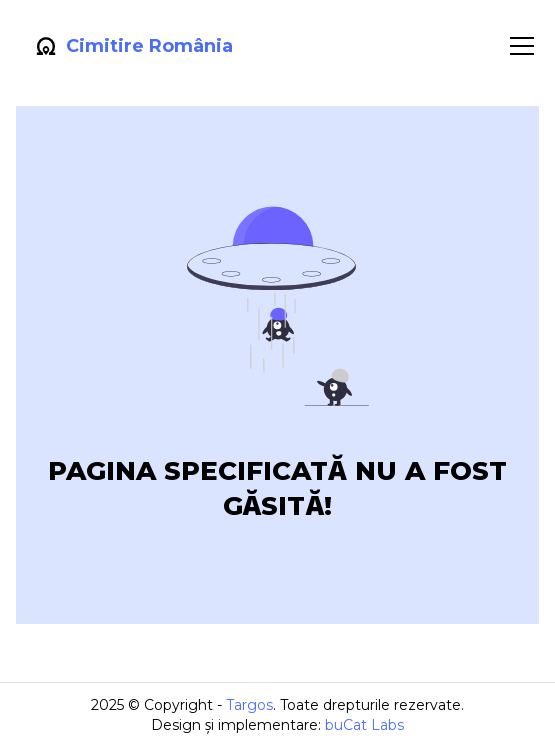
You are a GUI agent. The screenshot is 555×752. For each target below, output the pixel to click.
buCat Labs (364, 725)
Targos (249, 705)
